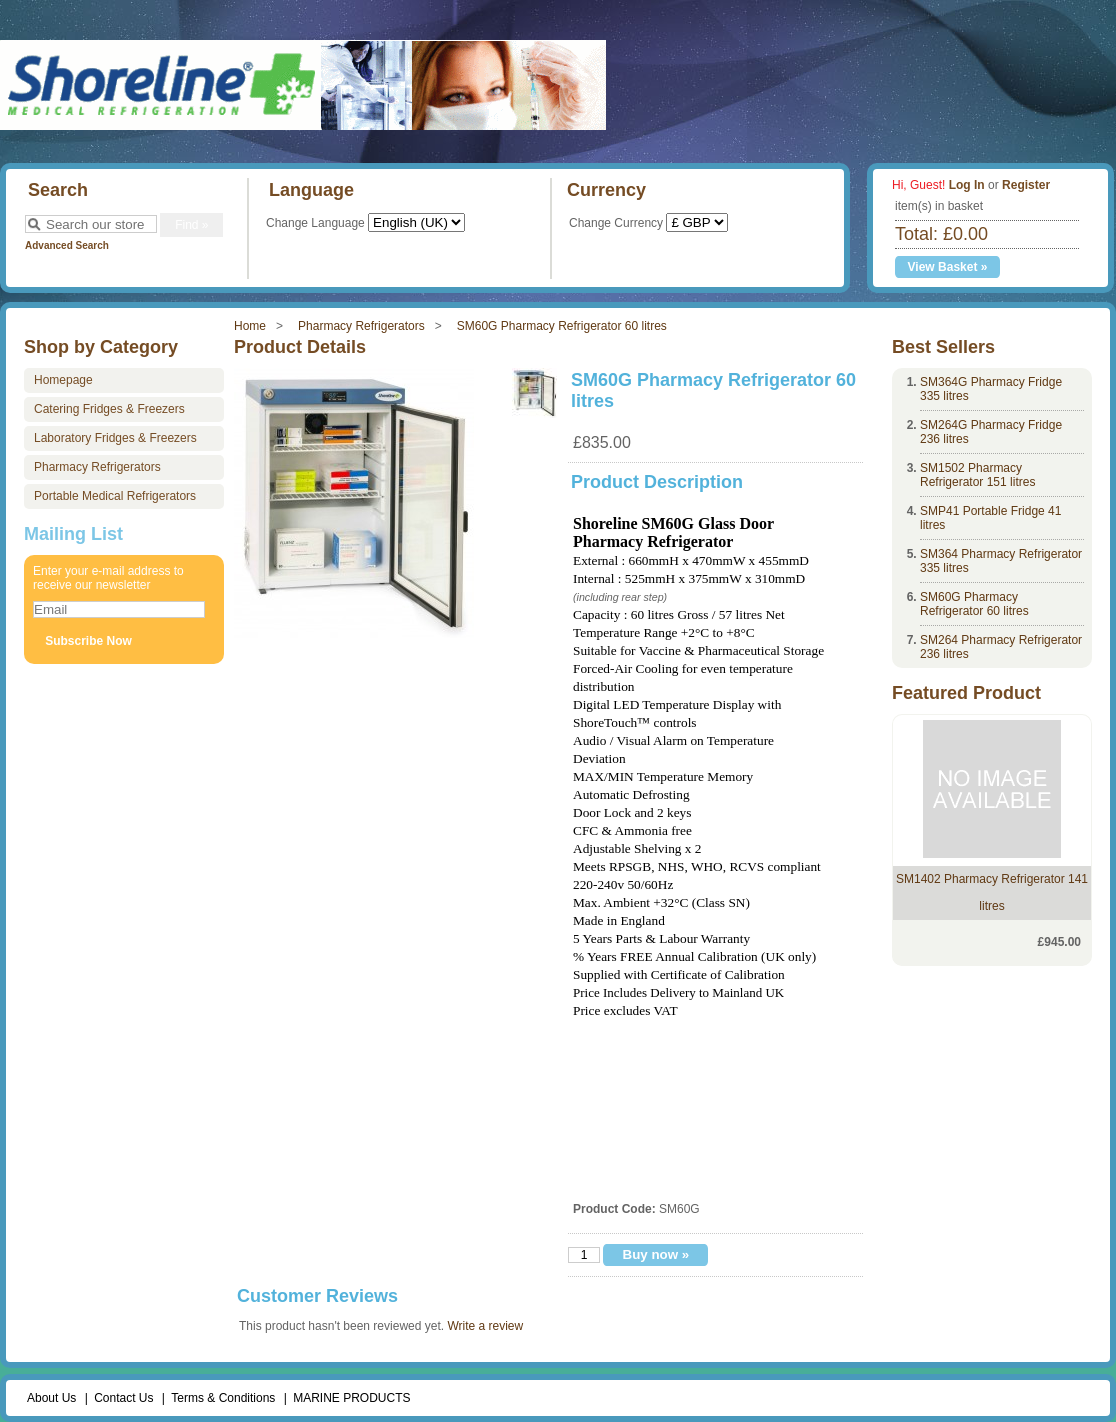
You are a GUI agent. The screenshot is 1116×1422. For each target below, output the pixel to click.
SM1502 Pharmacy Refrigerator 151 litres (977, 475)
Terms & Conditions (223, 1398)
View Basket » (948, 267)
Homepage (63, 380)
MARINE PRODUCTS (351, 1398)
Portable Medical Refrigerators (115, 496)
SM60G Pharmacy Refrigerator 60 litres (562, 326)
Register (1026, 185)
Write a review (485, 1326)
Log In (967, 185)
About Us (51, 1398)
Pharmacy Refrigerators (361, 326)
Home (250, 326)
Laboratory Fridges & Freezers (115, 438)
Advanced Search (67, 245)
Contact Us (123, 1398)
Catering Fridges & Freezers (109, 409)
